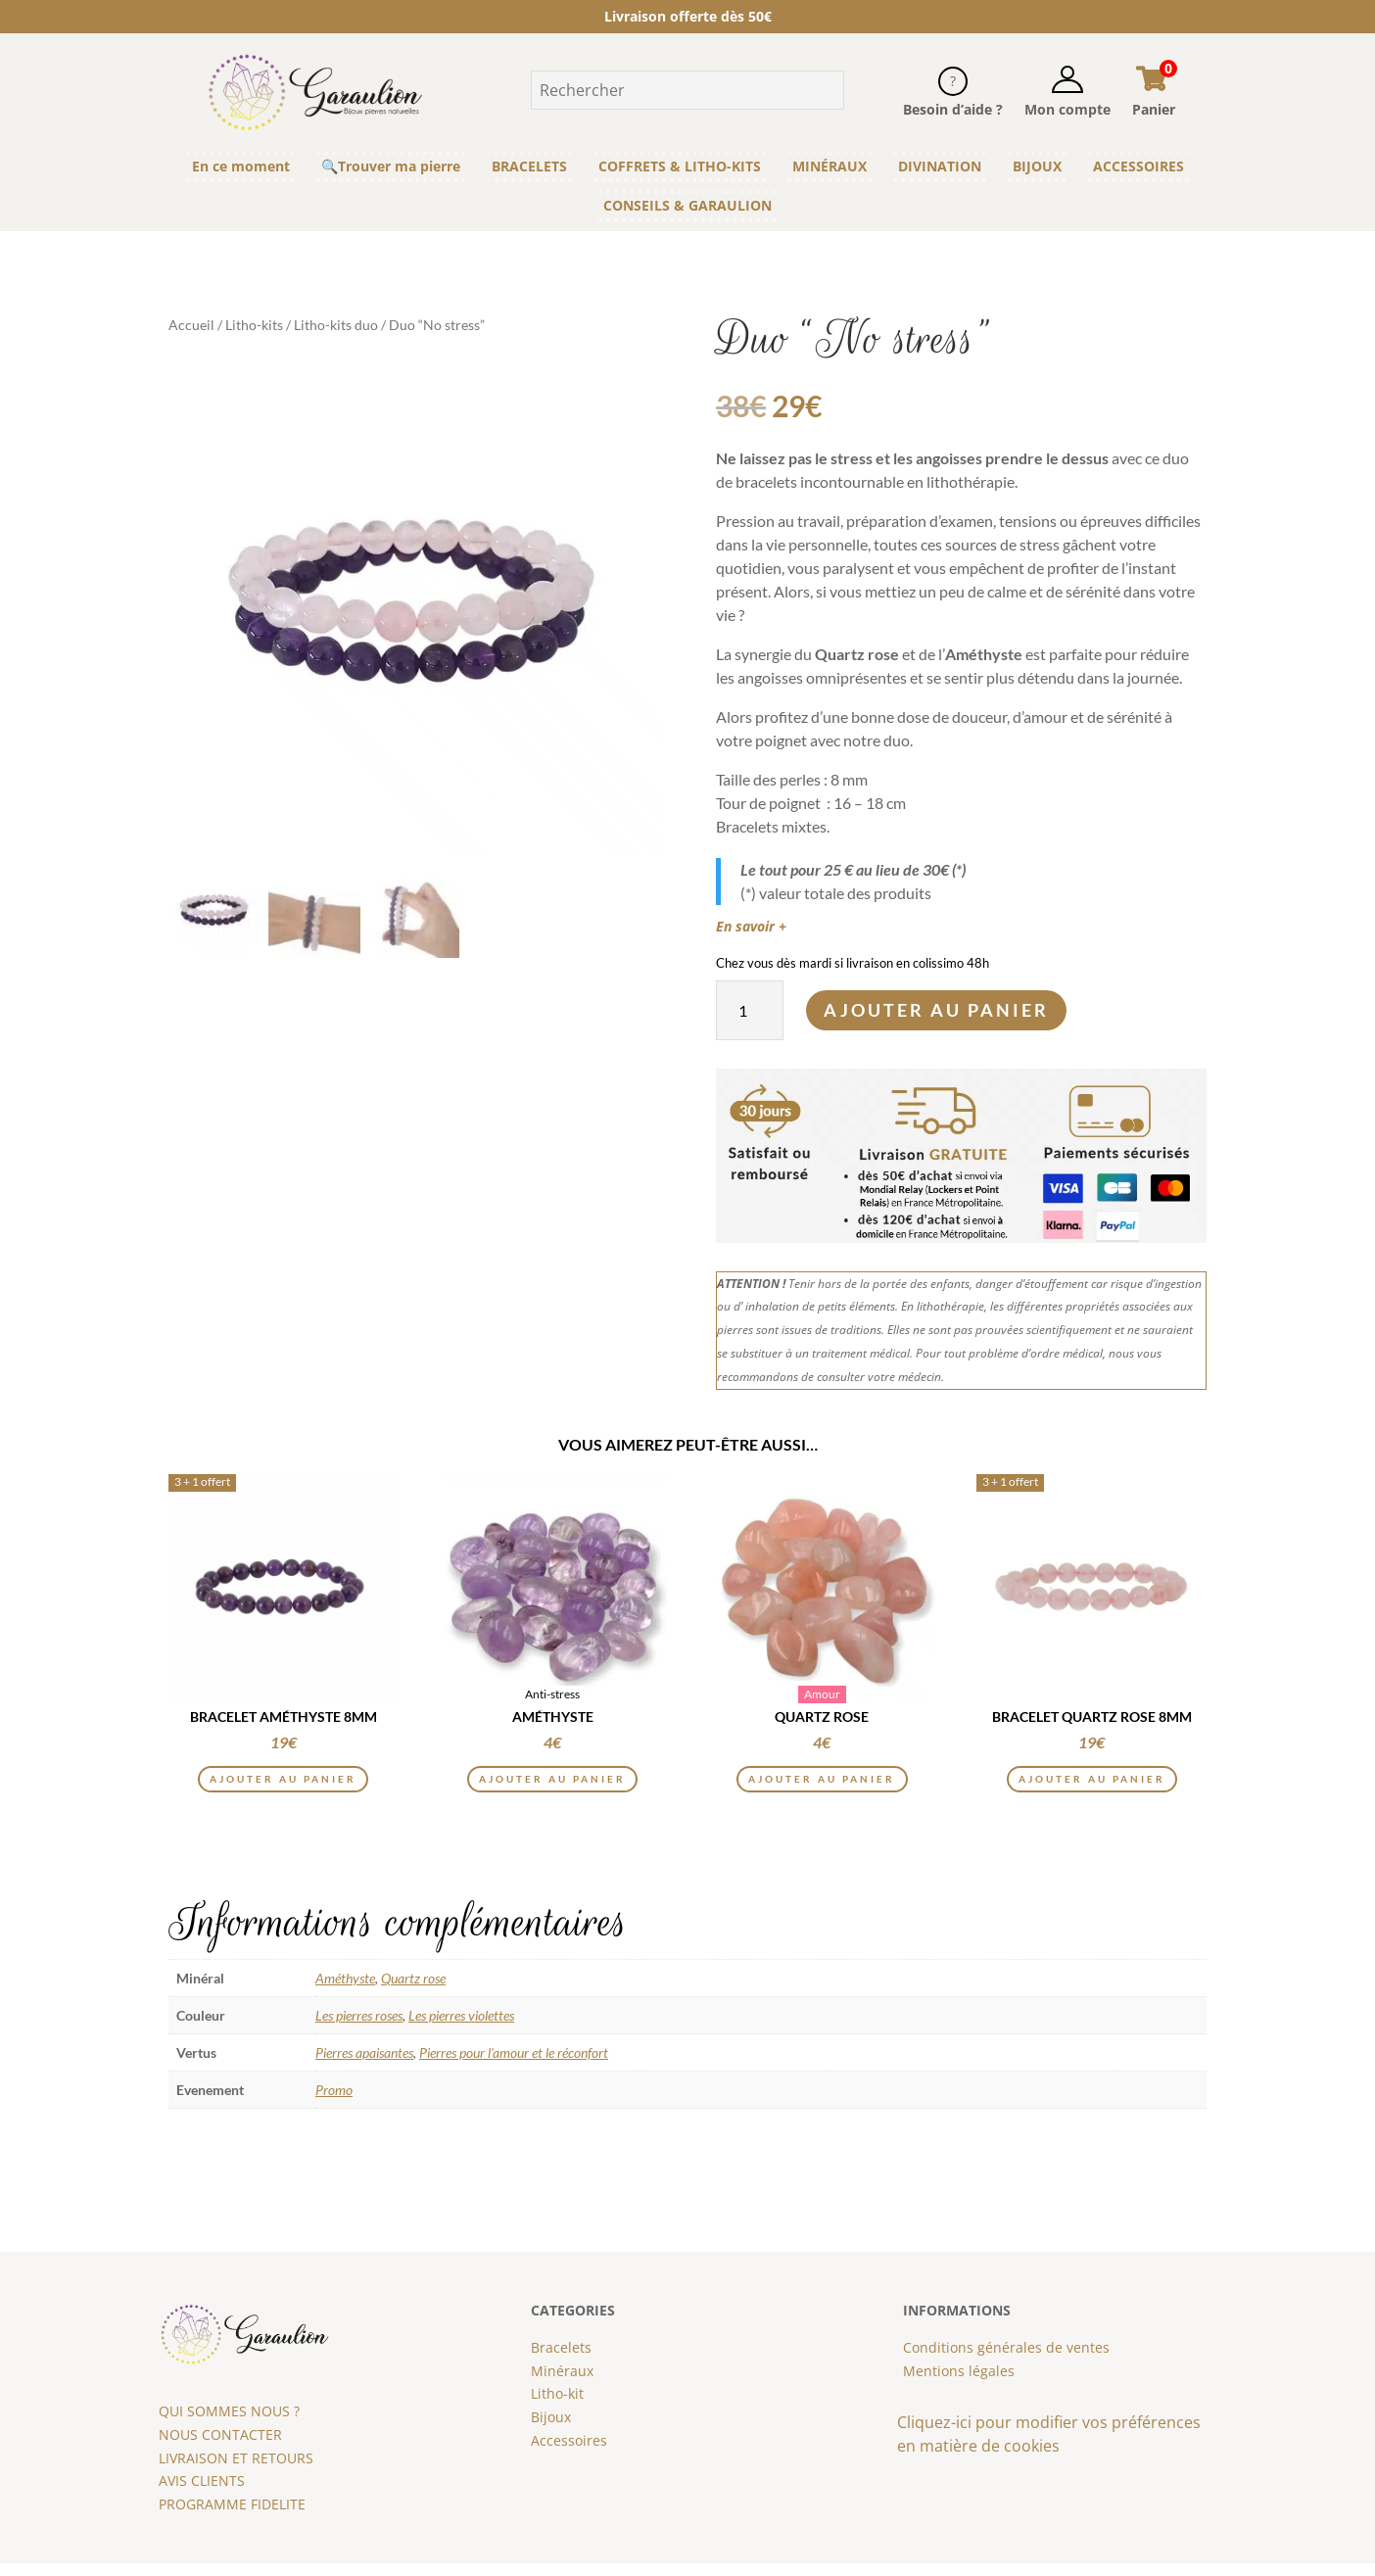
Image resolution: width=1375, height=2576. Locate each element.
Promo (334, 2102)
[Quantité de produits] (749, 1010)
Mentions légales (959, 2383)
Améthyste (345, 1990)
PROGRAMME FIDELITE (232, 2516)
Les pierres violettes (461, 2028)
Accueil (191, 324)
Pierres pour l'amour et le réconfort (513, 2065)
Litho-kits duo (336, 324)
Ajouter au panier (936, 1010)
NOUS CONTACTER (220, 2447)
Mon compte (1067, 109)
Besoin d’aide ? (953, 109)
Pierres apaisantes (364, 2065)
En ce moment (241, 166)
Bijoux (551, 2429)
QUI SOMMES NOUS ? (229, 2423)
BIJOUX (1037, 166)
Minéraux (562, 2383)
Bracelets (561, 2360)
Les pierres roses (359, 2028)
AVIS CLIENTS (202, 2494)
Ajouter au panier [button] (283, 1788)
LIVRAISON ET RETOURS (236, 2470)
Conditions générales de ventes (1006, 2360)
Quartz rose (413, 1990)
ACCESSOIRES (1138, 166)
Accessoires (569, 2453)
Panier (1153, 109)
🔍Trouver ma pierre (390, 166)
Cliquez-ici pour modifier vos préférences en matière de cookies (1049, 2446)
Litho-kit (557, 2407)
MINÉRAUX (829, 166)
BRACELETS (529, 166)
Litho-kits (254, 324)
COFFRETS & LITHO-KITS (679, 166)
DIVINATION (939, 166)
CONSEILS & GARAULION (687, 205)
